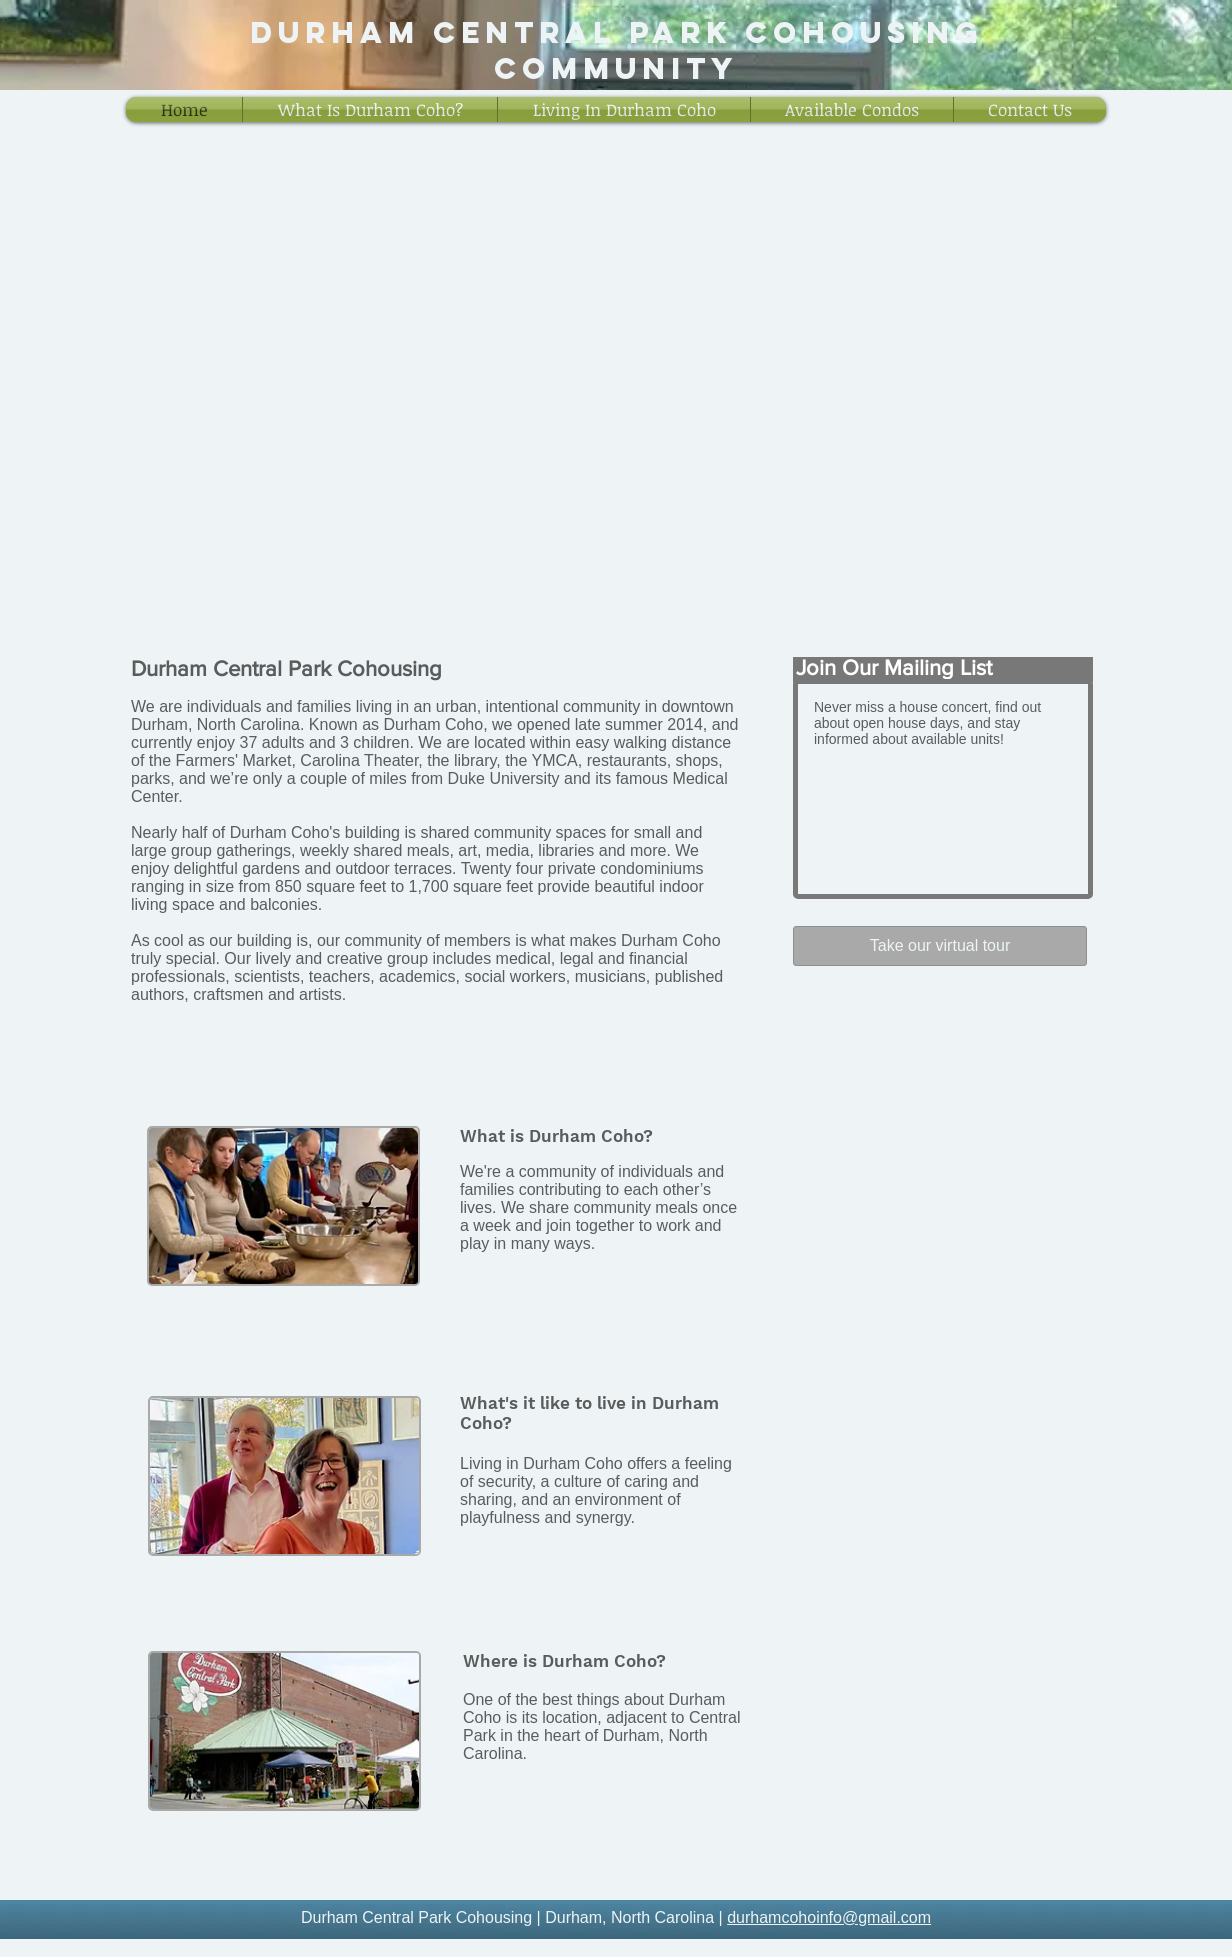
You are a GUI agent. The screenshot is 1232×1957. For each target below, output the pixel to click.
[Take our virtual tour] (940, 946)
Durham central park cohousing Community (616, 50)
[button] (370, 109)
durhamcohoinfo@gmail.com (829, 1917)
